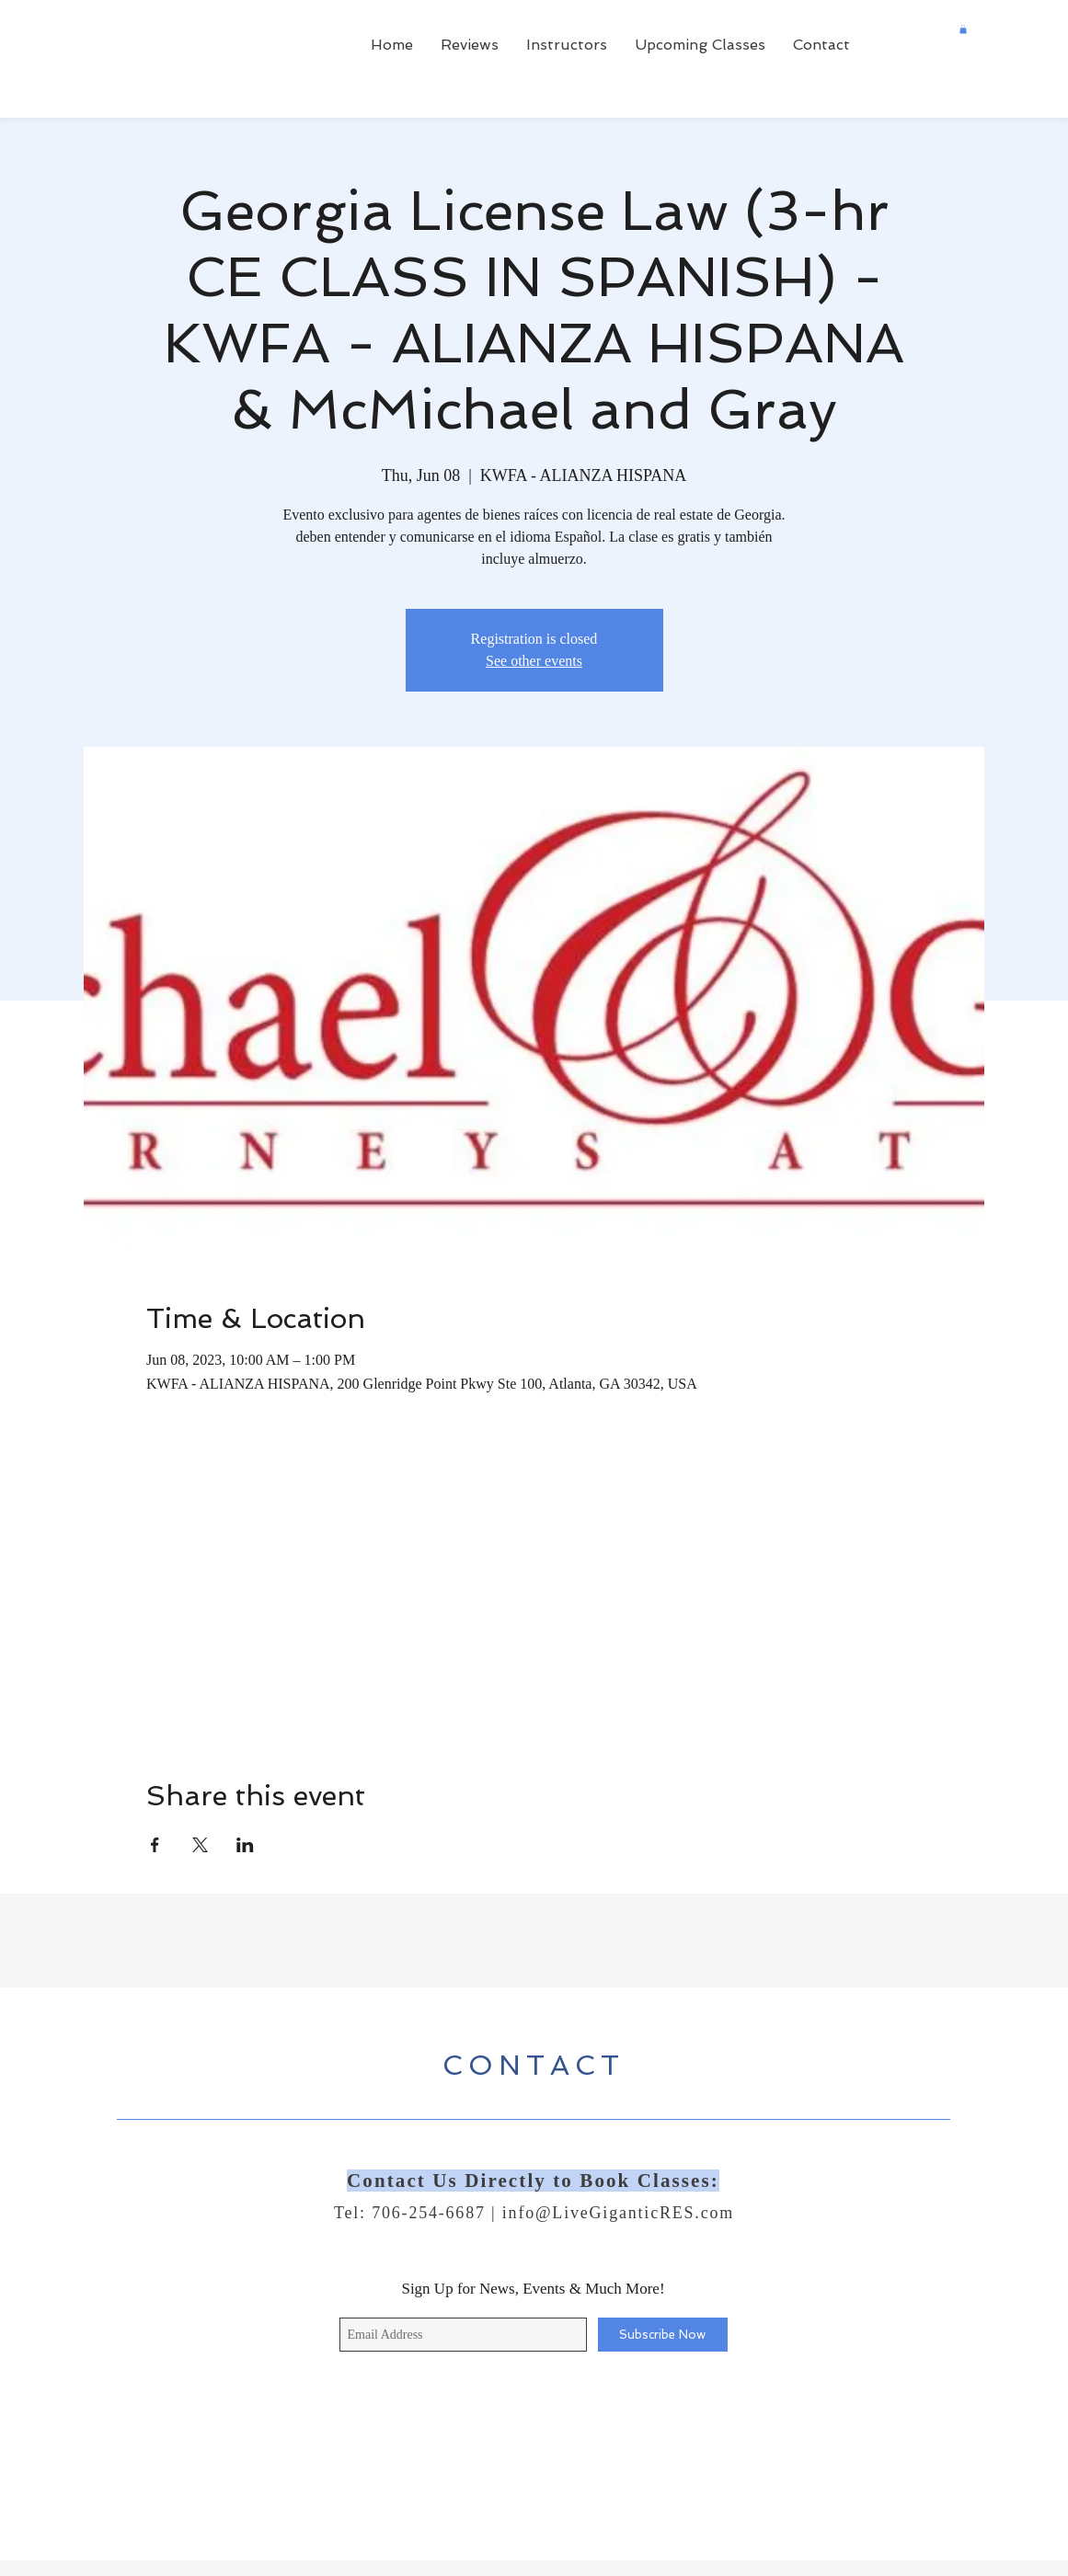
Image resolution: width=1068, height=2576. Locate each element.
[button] (963, 29)
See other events (534, 661)
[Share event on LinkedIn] (245, 1845)
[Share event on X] (200, 1845)
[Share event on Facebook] (155, 1845)
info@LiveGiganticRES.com (618, 2213)
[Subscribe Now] (663, 2335)
